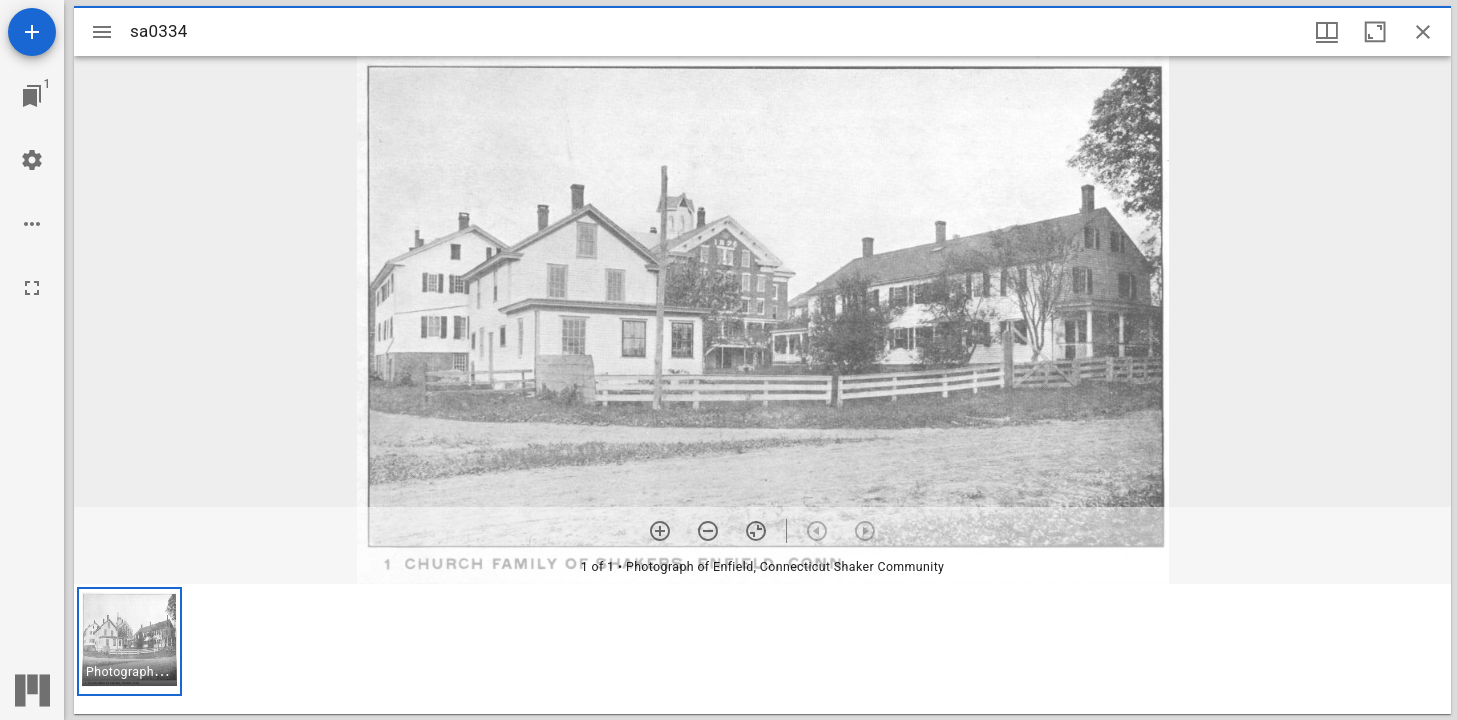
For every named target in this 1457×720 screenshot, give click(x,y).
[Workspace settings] (32, 160)
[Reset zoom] (756, 531)
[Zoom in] (660, 531)
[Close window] (1423, 32)
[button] (129, 641)
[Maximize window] (1375, 32)
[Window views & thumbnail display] (1327, 32)
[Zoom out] (708, 531)
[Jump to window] (32, 96)
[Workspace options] (32, 224)
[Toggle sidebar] (102, 32)
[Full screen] (32, 288)
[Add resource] (32, 32)
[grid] (762, 649)
